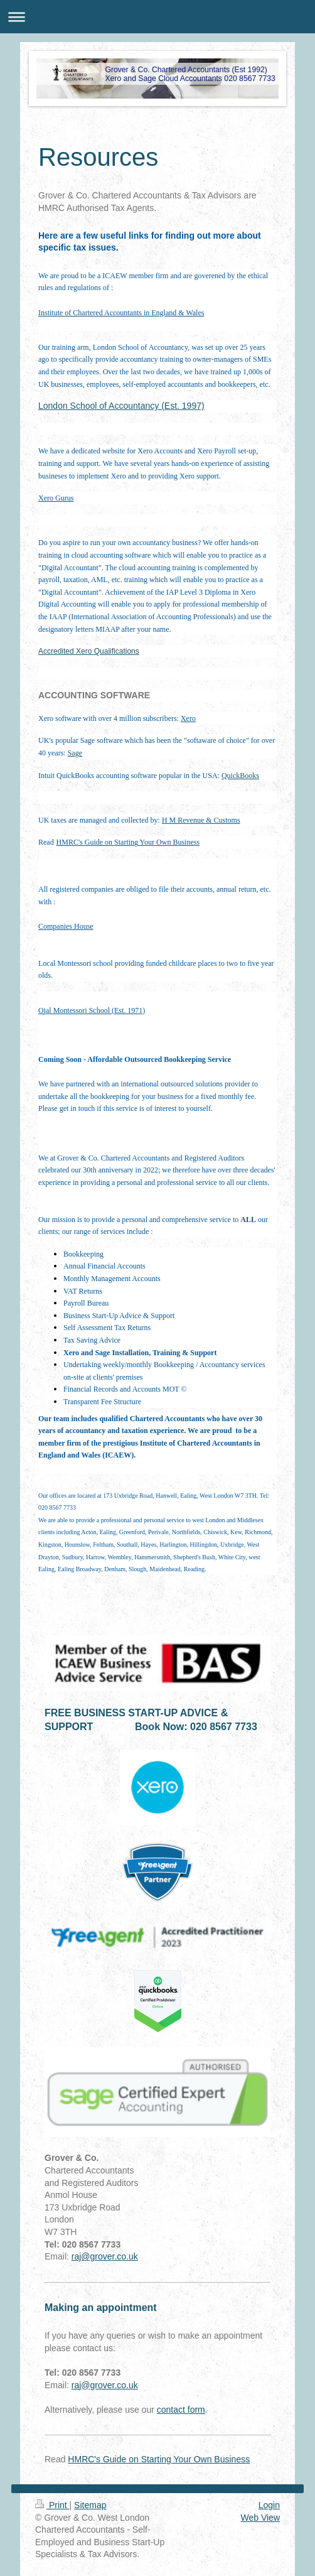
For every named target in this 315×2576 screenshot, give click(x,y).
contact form (181, 2410)
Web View (260, 2518)
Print (52, 2505)
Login (269, 2505)
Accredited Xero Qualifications (88, 651)
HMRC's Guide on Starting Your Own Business (159, 2459)
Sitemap (90, 2505)
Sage (75, 753)
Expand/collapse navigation (157, 16)
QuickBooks (240, 775)
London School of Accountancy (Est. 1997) (121, 406)
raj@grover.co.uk (105, 2256)
